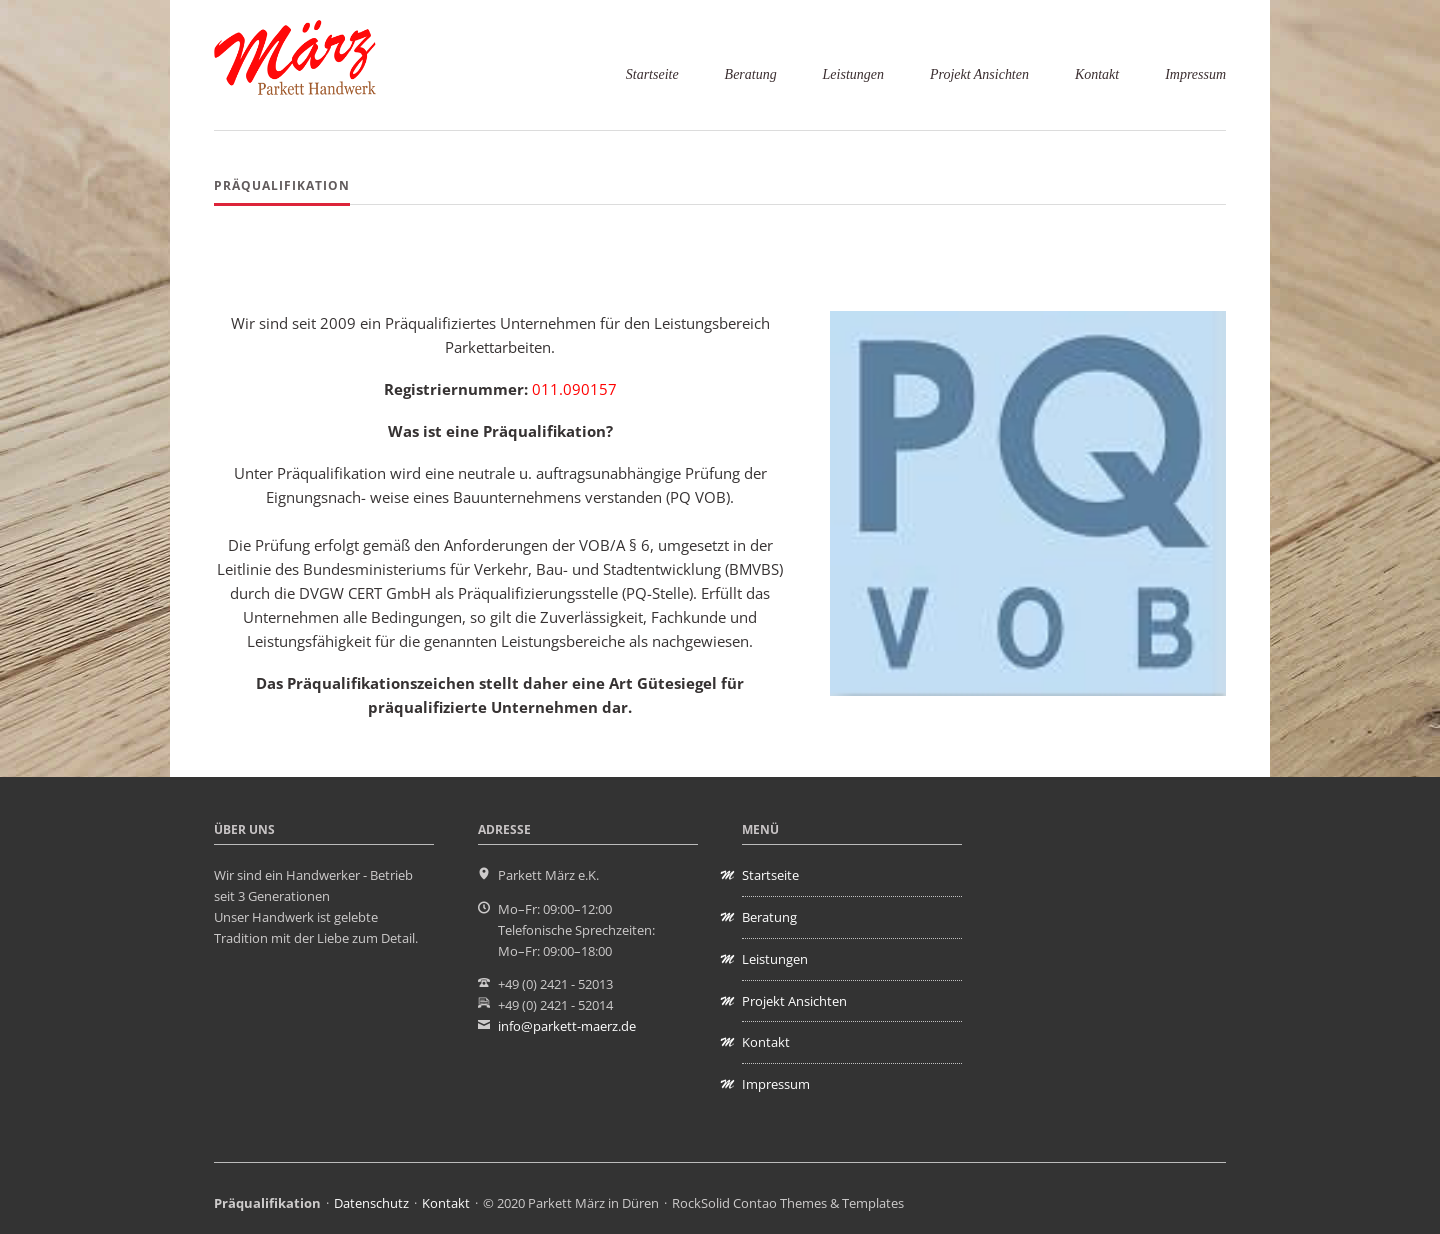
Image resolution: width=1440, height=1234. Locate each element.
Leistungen (853, 74)
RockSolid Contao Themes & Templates (788, 1203)
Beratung (751, 74)
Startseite (652, 74)
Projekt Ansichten (979, 74)
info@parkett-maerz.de (567, 1026)
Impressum (1195, 74)
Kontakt (1097, 74)
